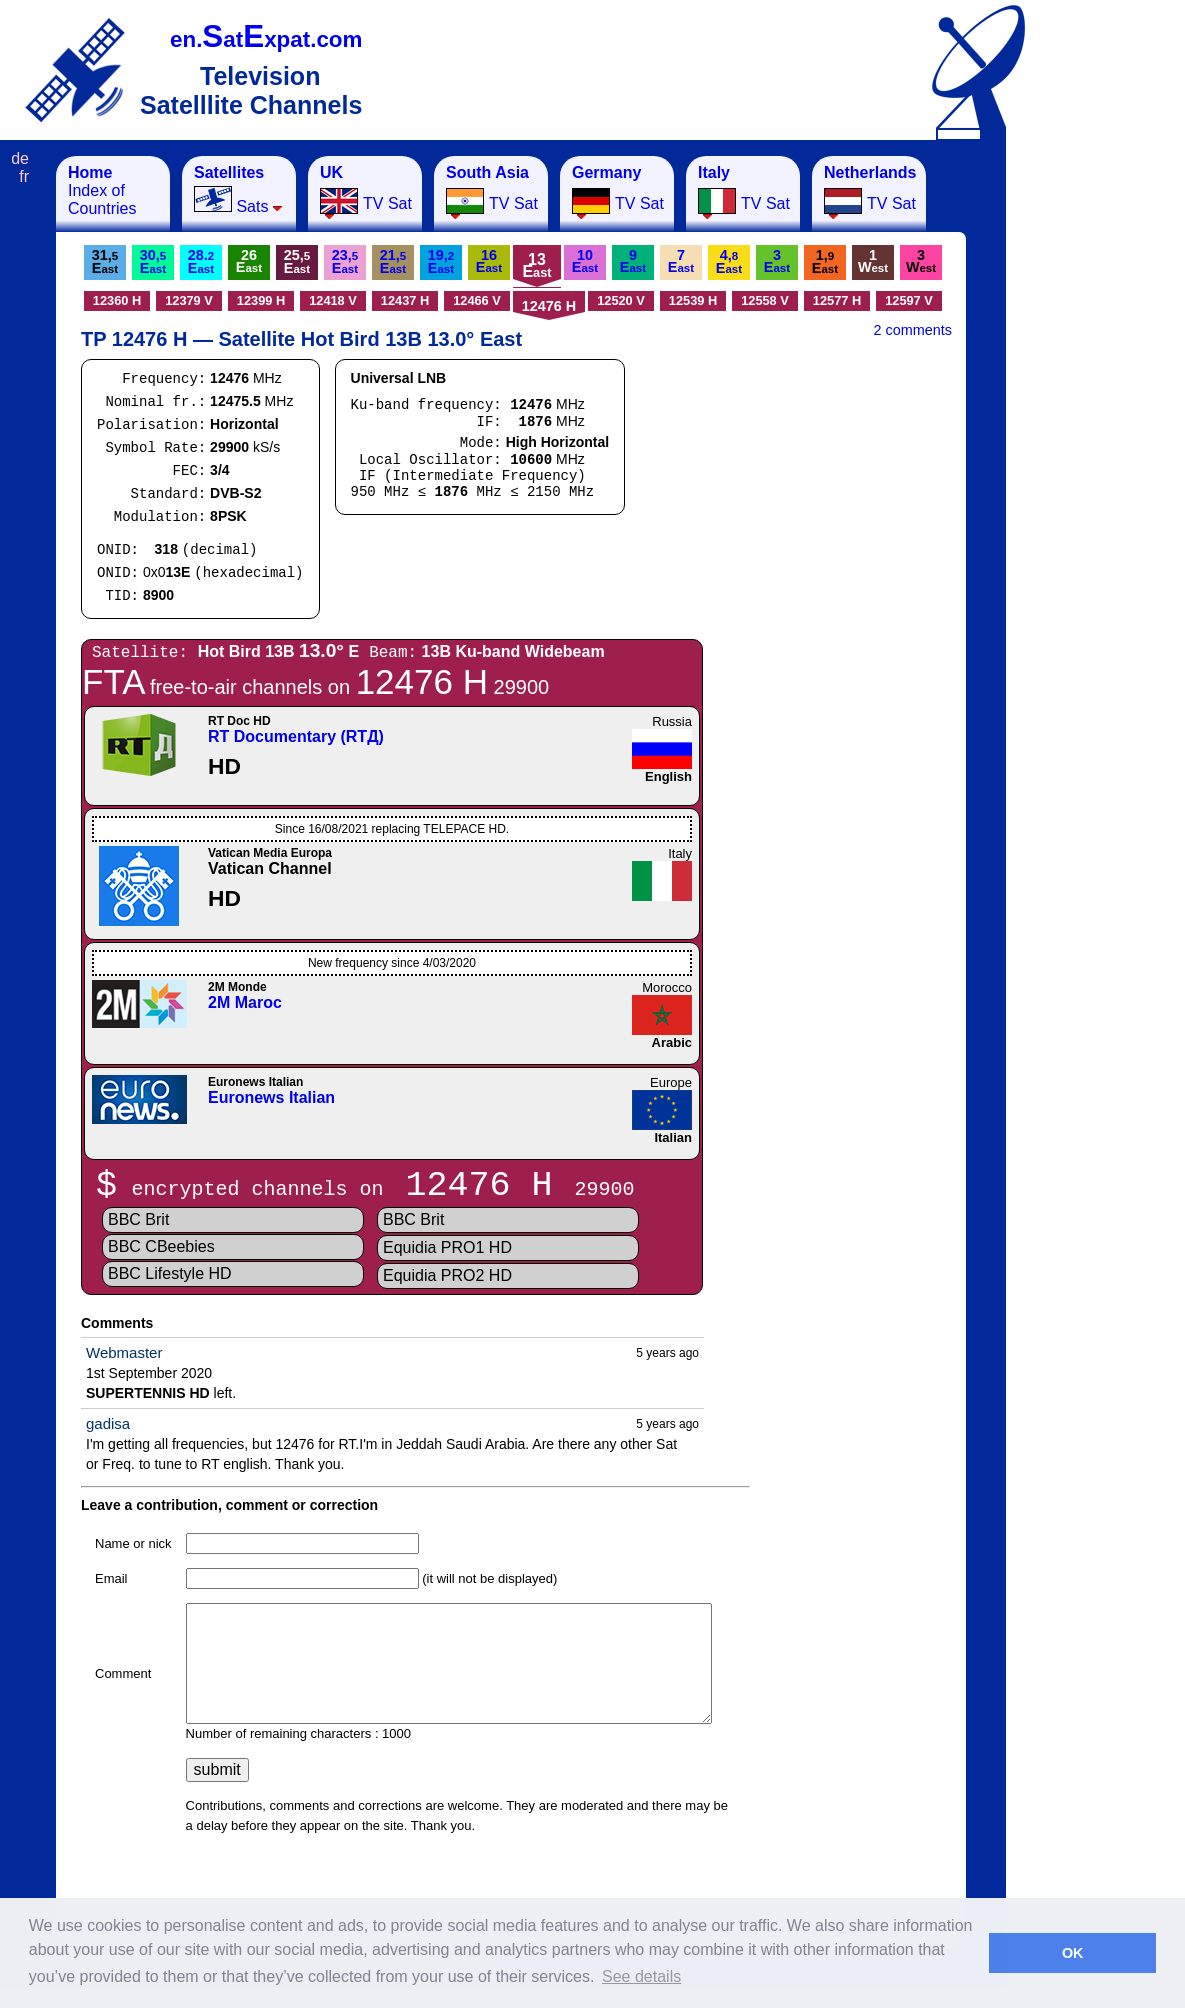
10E (585, 261)
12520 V (621, 300)
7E (681, 261)
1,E (825, 261)
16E (489, 261)
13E (536, 265)
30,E (153, 261)
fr (24, 176)
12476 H (549, 306)
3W (921, 261)
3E (777, 261)
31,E (105, 261)
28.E (201, 261)
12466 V (477, 300)
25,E (297, 261)
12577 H (837, 300)
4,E (729, 261)
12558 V (765, 300)
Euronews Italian (271, 1097)
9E (633, 261)
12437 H (405, 300)
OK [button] (1073, 1953)
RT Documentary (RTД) (296, 736)
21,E (393, 261)
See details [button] (641, 1976)
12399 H (261, 300)
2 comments (913, 330)
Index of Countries (102, 190)
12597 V (909, 300)
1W (873, 261)
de (20, 158)
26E (249, 261)
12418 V (333, 300)
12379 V (189, 300)
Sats (238, 189)
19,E (441, 261)
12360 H (117, 300)
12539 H (693, 300)
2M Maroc (245, 1002)
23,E (345, 261)
